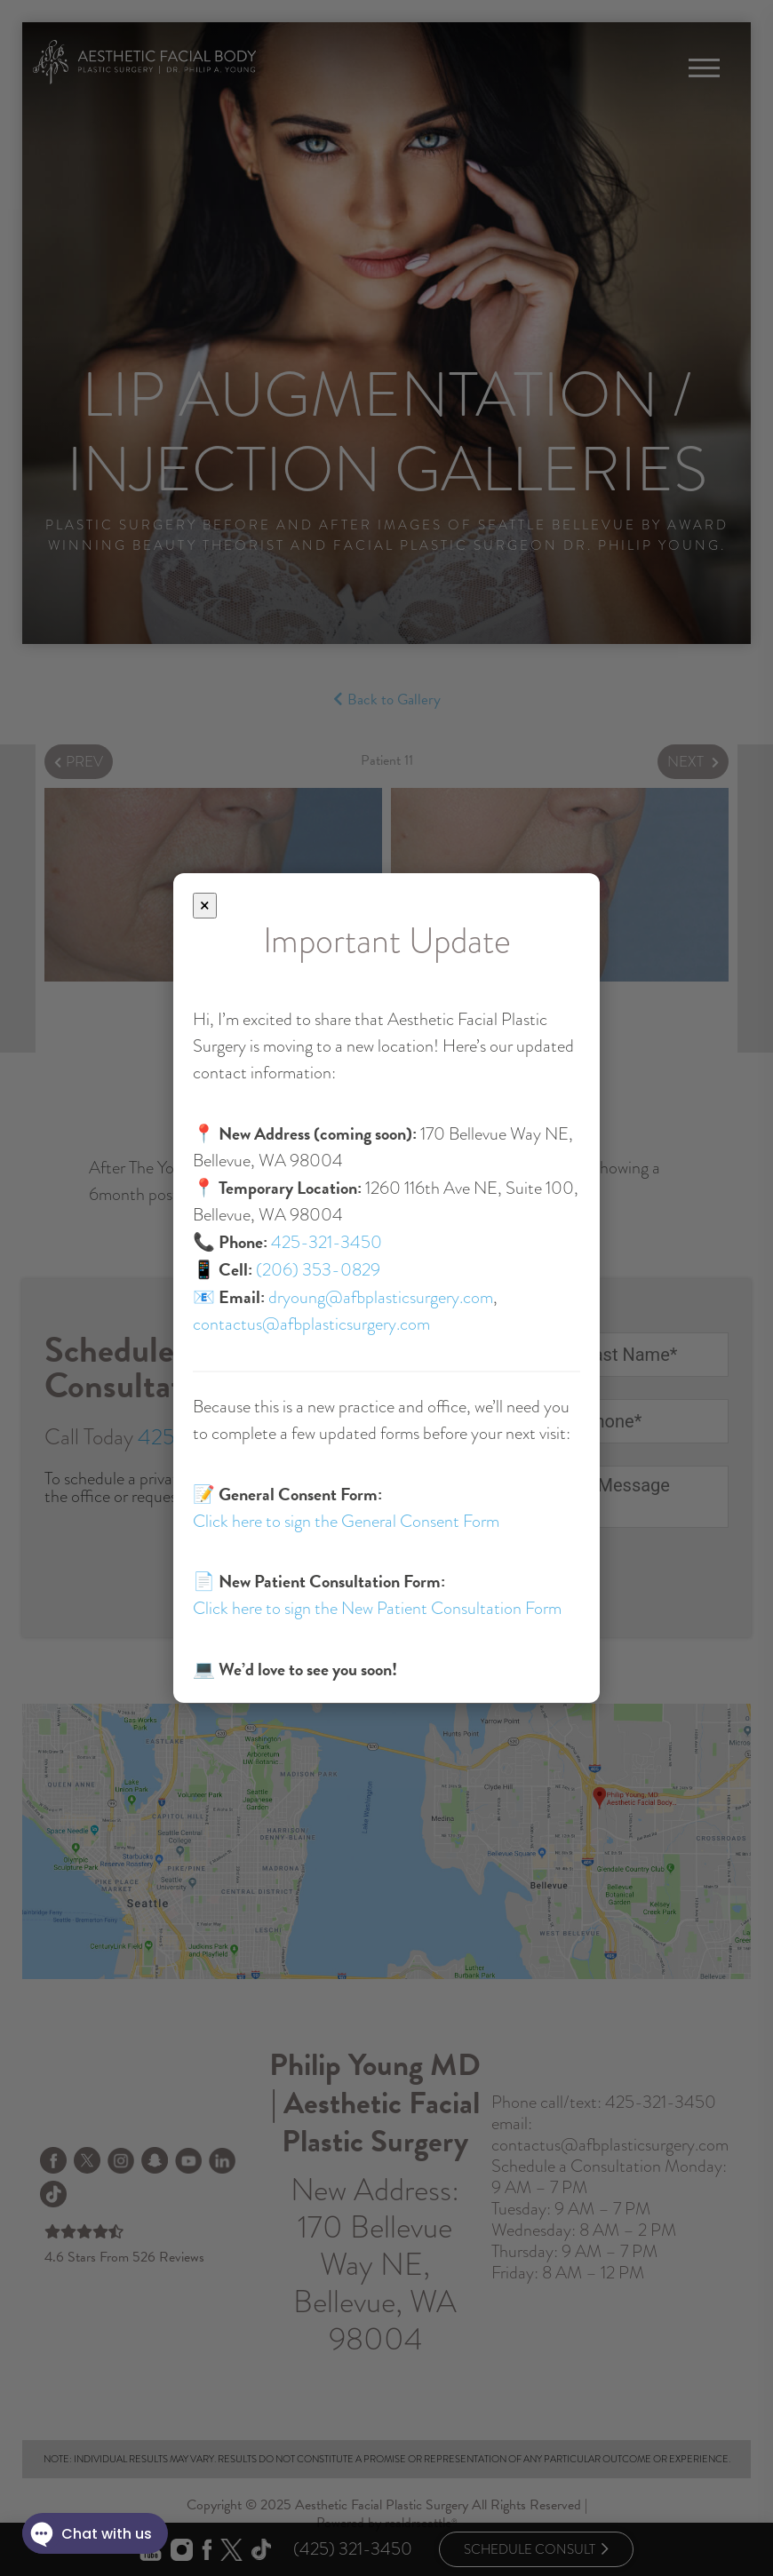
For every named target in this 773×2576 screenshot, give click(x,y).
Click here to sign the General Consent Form (346, 1521)
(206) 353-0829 (318, 1270)
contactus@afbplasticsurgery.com (311, 1324)
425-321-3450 (326, 1242)
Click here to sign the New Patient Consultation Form (377, 1608)
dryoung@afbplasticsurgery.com (380, 1297)
